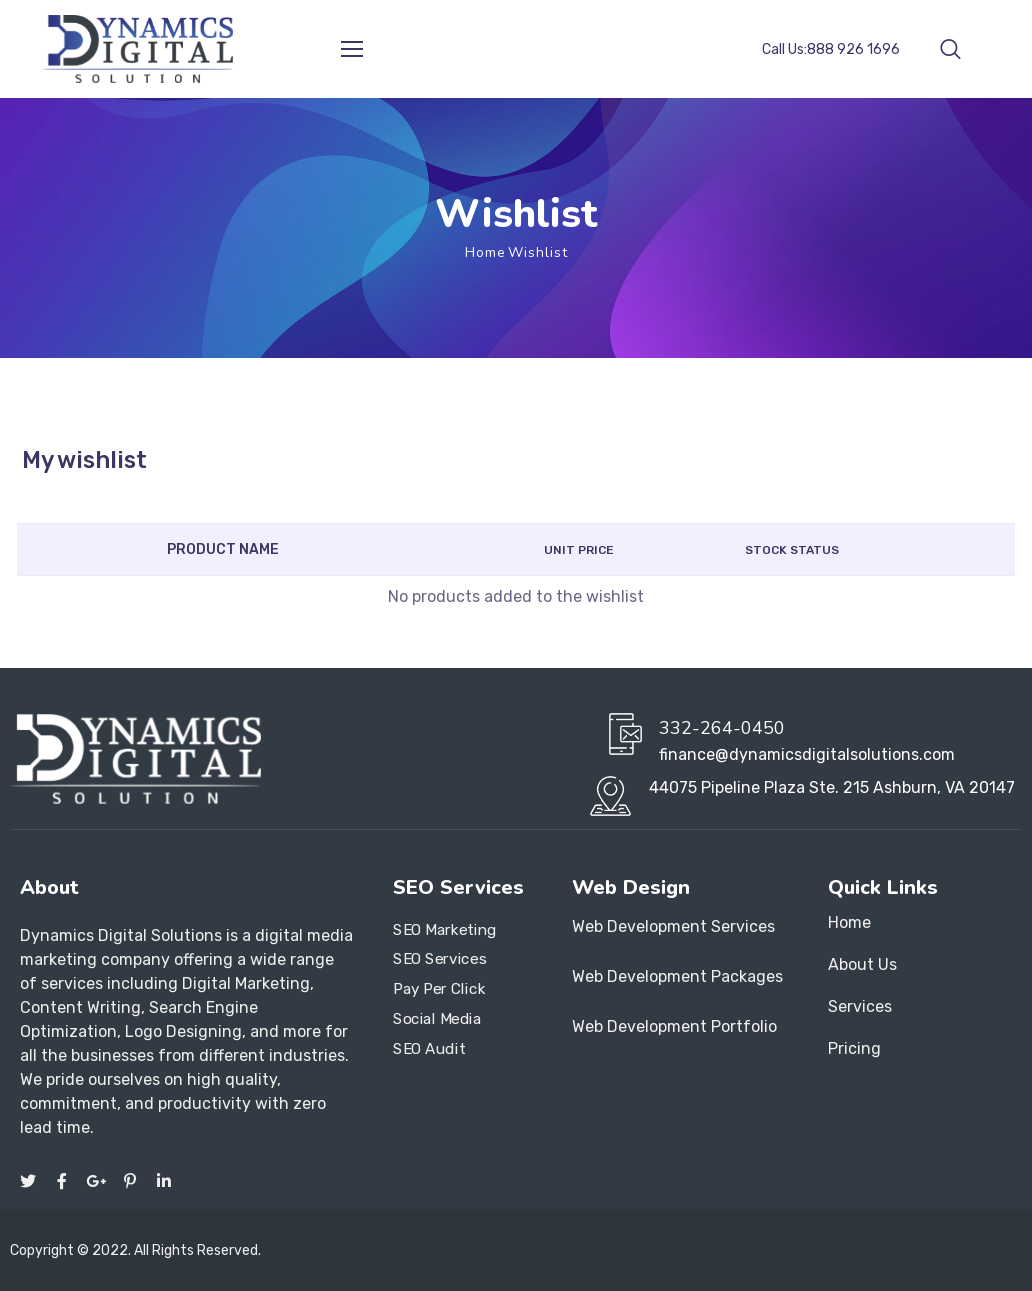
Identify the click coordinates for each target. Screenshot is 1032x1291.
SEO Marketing (445, 930)
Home (485, 252)
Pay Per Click (439, 989)
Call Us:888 (831, 49)
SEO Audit (429, 1049)
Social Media (437, 1019)
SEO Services (439, 960)
